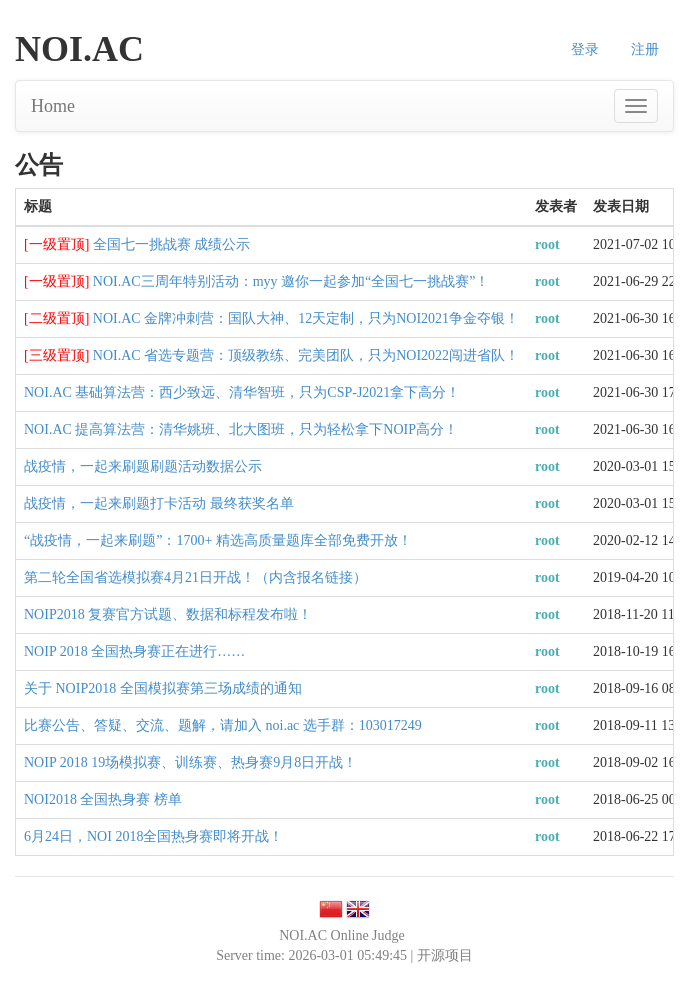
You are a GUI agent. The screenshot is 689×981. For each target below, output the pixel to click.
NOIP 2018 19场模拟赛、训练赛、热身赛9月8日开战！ (190, 762)
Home (53, 106)
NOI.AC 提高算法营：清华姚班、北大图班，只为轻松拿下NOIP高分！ (241, 429)
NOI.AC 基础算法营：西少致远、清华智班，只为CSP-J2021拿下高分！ (242, 392)
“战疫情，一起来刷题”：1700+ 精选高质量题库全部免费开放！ (218, 540)
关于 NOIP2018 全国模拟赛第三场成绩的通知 (163, 688)
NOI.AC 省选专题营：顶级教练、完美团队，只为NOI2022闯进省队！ (306, 355)
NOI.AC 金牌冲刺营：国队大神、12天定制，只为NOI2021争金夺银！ (306, 318)
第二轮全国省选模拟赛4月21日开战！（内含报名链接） (195, 577)
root (547, 244)
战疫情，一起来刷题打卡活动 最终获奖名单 (159, 503)
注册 (645, 49)
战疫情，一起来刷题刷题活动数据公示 (143, 466)
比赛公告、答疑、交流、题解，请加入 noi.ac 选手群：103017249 (223, 725)
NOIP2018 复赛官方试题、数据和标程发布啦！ (168, 614)
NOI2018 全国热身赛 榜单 (103, 799)
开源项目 (445, 955)
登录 (585, 49)
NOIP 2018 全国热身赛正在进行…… (134, 651)
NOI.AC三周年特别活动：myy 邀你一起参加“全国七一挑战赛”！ (291, 281)
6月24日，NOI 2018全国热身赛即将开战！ (153, 836)
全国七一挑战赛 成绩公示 (172, 244)
